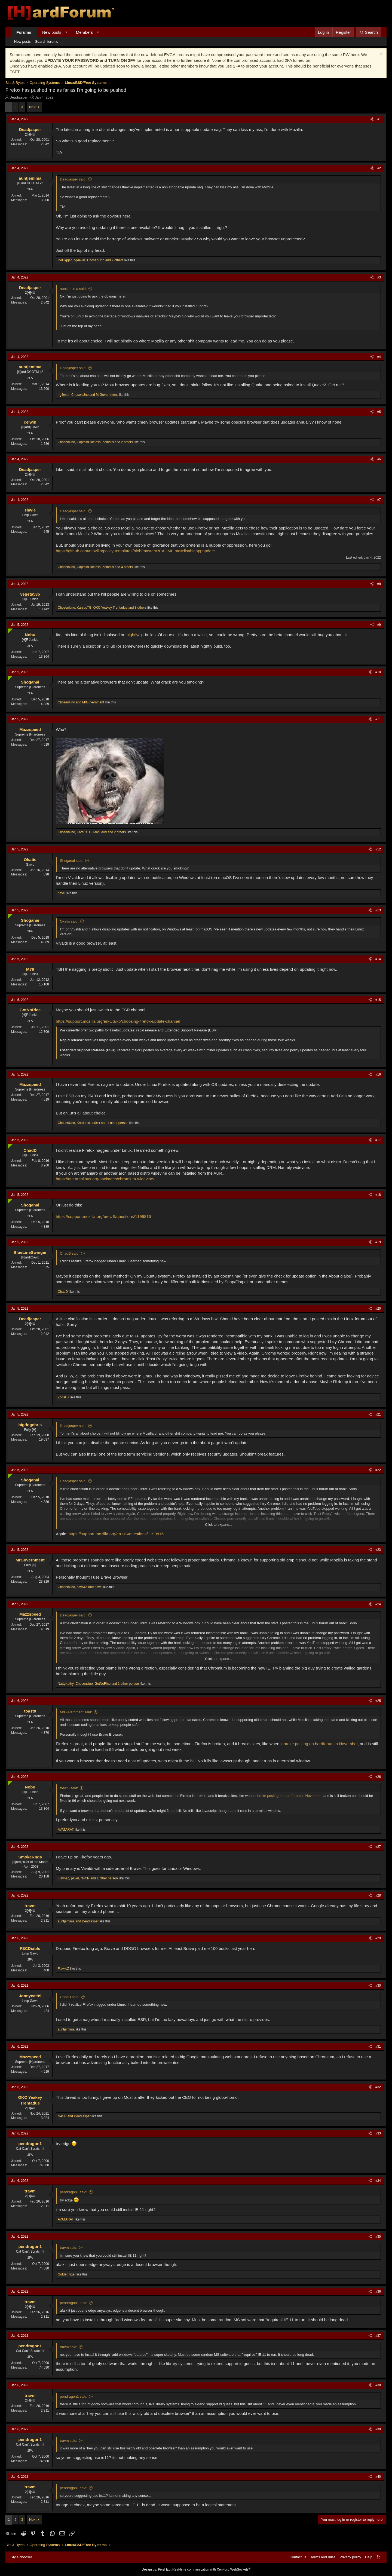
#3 (379, 277)
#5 (379, 412)
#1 (379, 119)
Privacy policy (350, 2557)
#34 (378, 2181)
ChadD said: (69, 1253)
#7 (379, 500)
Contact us (297, 2557)
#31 (378, 2046)
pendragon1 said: (73, 2192)
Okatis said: (69, 921)
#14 (378, 959)
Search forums (46, 41)
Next (32, 107)
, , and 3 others (102, 607)
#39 (378, 2429)
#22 (378, 1470)
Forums (23, 32)
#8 (379, 584)
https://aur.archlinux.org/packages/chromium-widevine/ (105, 1179)
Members (84, 32)
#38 (378, 2385)
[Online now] (9, 629)
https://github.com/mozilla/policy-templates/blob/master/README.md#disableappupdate (135, 551)
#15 (378, 1000)
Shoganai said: (71, 861)
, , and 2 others (91, 260)
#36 (378, 2291)
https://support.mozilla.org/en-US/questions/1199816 (103, 1216)
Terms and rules (322, 2557)
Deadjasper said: (73, 179)
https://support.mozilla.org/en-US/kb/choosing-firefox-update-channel (118, 1021)
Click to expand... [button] (218, 1525)
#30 (378, 1985)
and (81, 702)
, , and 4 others (95, 567)
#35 (378, 2236)
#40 (378, 2477)
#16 (378, 1074)
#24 (378, 1604)
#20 (378, 1308)
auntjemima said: (73, 289)
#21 (378, 1414)
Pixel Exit (164, 2569)
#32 (378, 2087)
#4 (379, 357)
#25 (378, 1701)
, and (88, 395)
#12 (378, 849)
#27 (378, 1847)
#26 (378, 1777)
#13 (378, 910)
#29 (378, 1938)
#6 (379, 459)
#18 (378, 1195)
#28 (378, 1895)
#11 (378, 719)
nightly (132, 634)
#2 (379, 168)
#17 (378, 1140)
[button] (66, 32)
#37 (378, 2336)
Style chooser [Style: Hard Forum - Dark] (21, 2557)
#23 (378, 1550)
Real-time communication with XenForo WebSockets (211, 2569)
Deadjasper (19, 97)
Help (368, 2557)
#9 (379, 625)
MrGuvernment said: (76, 1712)
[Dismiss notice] (380, 54)
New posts (51, 32)
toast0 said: (69, 1788)
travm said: (68, 2248)
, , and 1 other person (93, 1123)
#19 (378, 1242)
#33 (378, 2133)
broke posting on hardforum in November (321, 1743)
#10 (378, 672)
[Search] (368, 32)
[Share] (372, 119)
